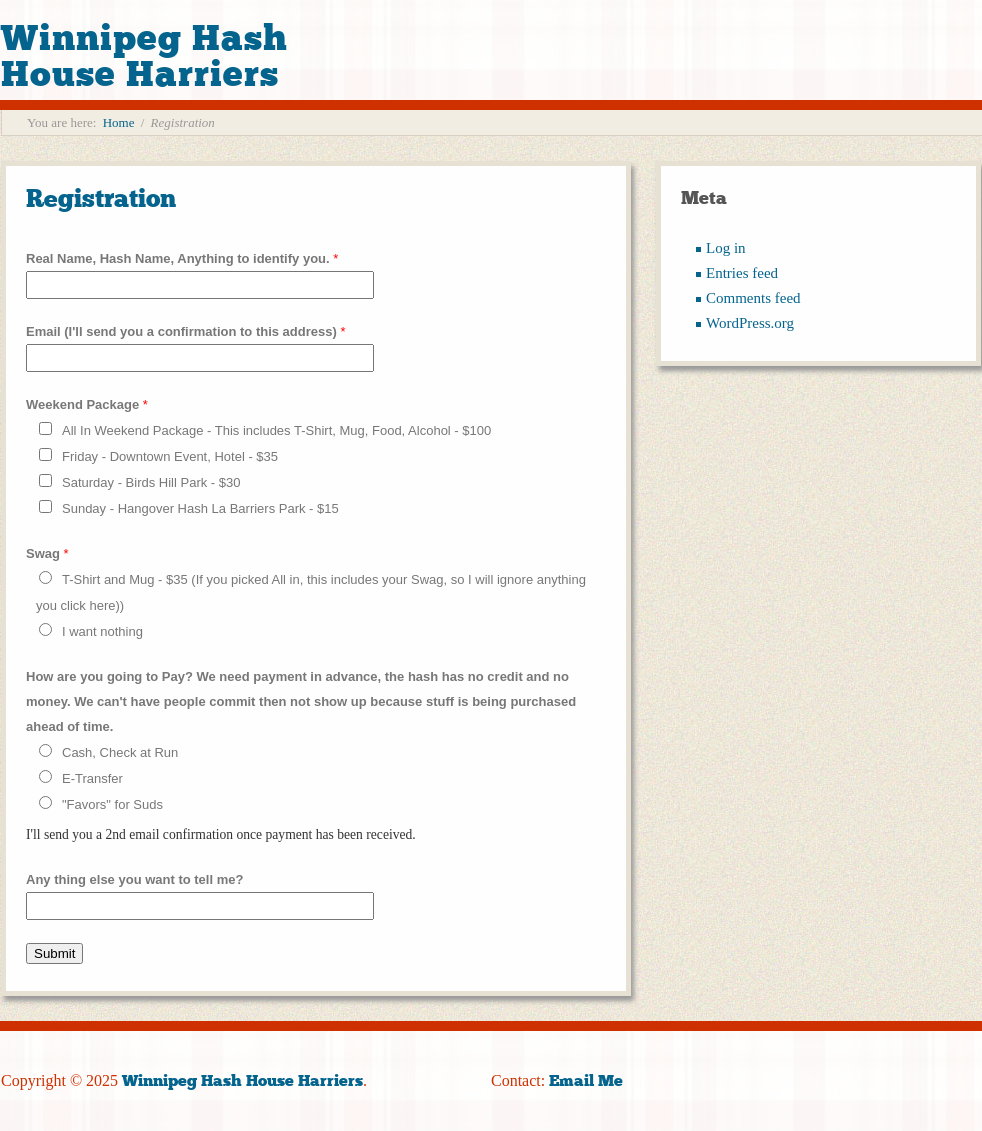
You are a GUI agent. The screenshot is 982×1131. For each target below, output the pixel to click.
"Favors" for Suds (112, 804)
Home (119, 122)
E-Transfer (92, 778)
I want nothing (102, 631)
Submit (54, 953)
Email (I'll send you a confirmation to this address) (186, 331)
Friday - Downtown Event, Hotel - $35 (170, 456)
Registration (101, 198)
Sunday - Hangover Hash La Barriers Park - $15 (200, 508)
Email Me (586, 1080)
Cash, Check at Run (120, 752)
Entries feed (742, 273)
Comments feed (753, 298)
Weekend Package (87, 404)
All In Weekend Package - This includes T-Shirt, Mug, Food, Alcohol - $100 (276, 430)
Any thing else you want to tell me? (134, 879)
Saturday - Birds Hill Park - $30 (151, 482)
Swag (47, 553)
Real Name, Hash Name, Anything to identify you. (182, 258)
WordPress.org (750, 323)
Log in (726, 248)
